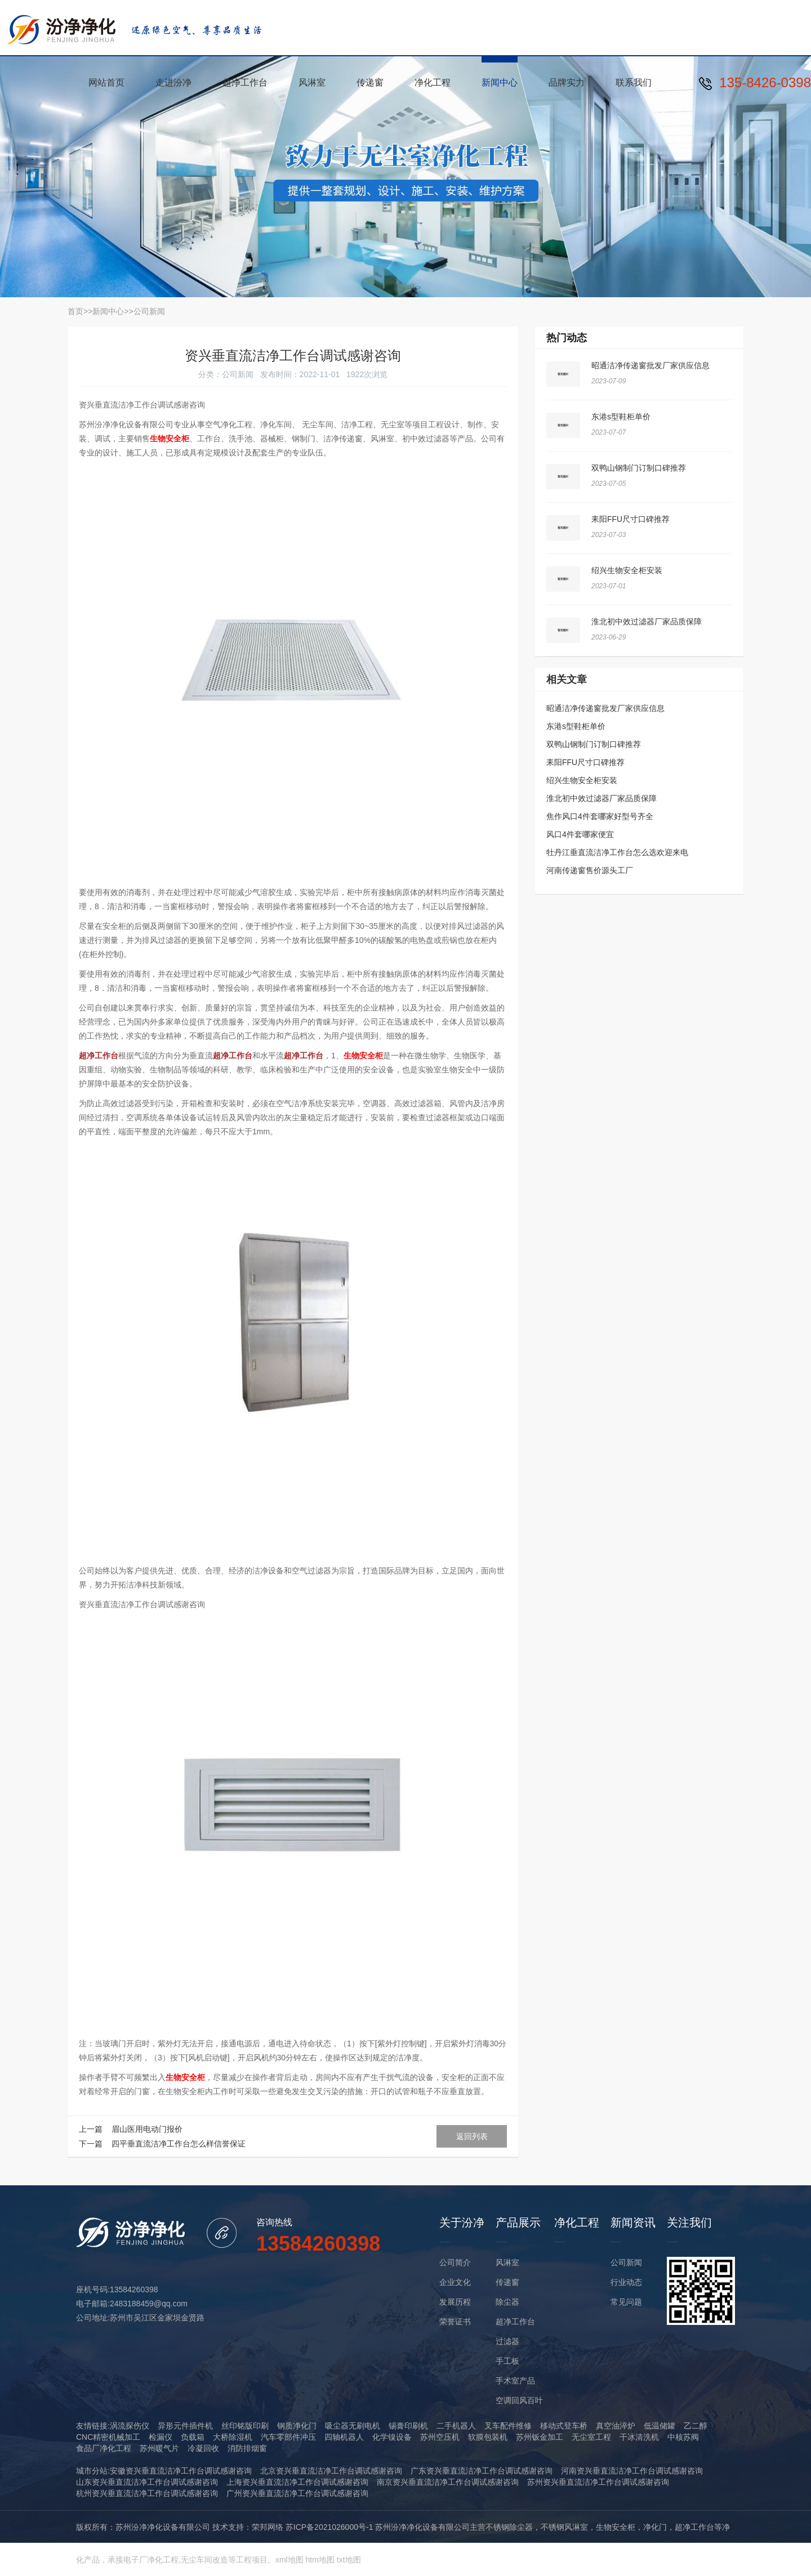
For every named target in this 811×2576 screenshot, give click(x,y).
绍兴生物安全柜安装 (626, 570)
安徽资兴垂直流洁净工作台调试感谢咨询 (181, 2470)
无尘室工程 (591, 2436)
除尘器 (507, 2301)
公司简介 (455, 2262)
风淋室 (312, 82)
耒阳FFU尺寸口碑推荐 (630, 519)
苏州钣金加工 (539, 2436)
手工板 (507, 2360)
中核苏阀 (683, 2436)
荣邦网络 (267, 2527)
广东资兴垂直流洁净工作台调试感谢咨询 (481, 2470)
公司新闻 (149, 311)
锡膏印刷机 (408, 2425)
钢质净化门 (297, 2425)
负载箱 (192, 2436)
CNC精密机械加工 (108, 2436)
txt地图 (349, 2559)
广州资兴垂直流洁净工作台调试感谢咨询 (297, 2493)
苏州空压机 (440, 2436)
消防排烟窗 (247, 2448)
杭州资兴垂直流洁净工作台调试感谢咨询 (147, 2493)
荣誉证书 (455, 2321)
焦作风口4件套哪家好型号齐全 (599, 816)
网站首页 (106, 82)
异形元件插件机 (185, 2425)
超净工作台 (245, 82)
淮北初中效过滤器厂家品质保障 (646, 621)
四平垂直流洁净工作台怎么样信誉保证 (179, 2143)
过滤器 (507, 2341)
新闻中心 (500, 82)
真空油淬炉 (615, 2425)
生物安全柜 (615, 2527)
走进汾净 (173, 82)
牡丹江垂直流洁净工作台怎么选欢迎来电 (617, 852)
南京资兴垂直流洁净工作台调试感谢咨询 (448, 2481)
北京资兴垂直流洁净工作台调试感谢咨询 (331, 2470)
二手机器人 (456, 2425)
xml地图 (289, 2559)
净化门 (655, 2527)
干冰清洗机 (639, 2436)
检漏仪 (160, 2436)
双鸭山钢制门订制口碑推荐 (638, 467)
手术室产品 (515, 2380)
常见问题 (626, 2301)
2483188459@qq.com (149, 2303)
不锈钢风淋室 (564, 2527)
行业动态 (626, 2282)
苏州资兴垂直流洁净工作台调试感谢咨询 (598, 2481)
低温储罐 (659, 2425)
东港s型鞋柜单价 (620, 416)
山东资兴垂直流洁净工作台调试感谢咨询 (147, 2481)
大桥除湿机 (232, 2436)
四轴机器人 (344, 2436)
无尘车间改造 (204, 2559)
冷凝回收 (203, 2448)
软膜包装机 (487, 2436)
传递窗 (370, 82)
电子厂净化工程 (151, 2559)
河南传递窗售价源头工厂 (589, 870)
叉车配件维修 (508, 2425)
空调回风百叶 (519, 2400)
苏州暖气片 (159, 2448)
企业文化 (455, 2282)
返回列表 (472, 2136)
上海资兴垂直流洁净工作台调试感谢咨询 (297, 2481)
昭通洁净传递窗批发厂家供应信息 (650, 365)
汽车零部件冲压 (288, 2436)
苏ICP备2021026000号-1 (329, 2527)
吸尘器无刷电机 (352, 2425)
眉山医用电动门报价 (147, 2129)
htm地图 (320, 2559)
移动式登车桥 (563, 2425)
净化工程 (433, 82)
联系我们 (634, 82)
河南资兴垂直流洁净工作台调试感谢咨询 (632, 2470)
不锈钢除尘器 (509, 2527)
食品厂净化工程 (103, 2448)
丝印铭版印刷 (245, 2425)
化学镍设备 (392, 2436)
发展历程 (455, 2301)
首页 (75, 311)
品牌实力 (567, 82)
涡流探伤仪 (129, 2425)
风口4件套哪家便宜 (580, 834)
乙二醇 (695, 2425)
